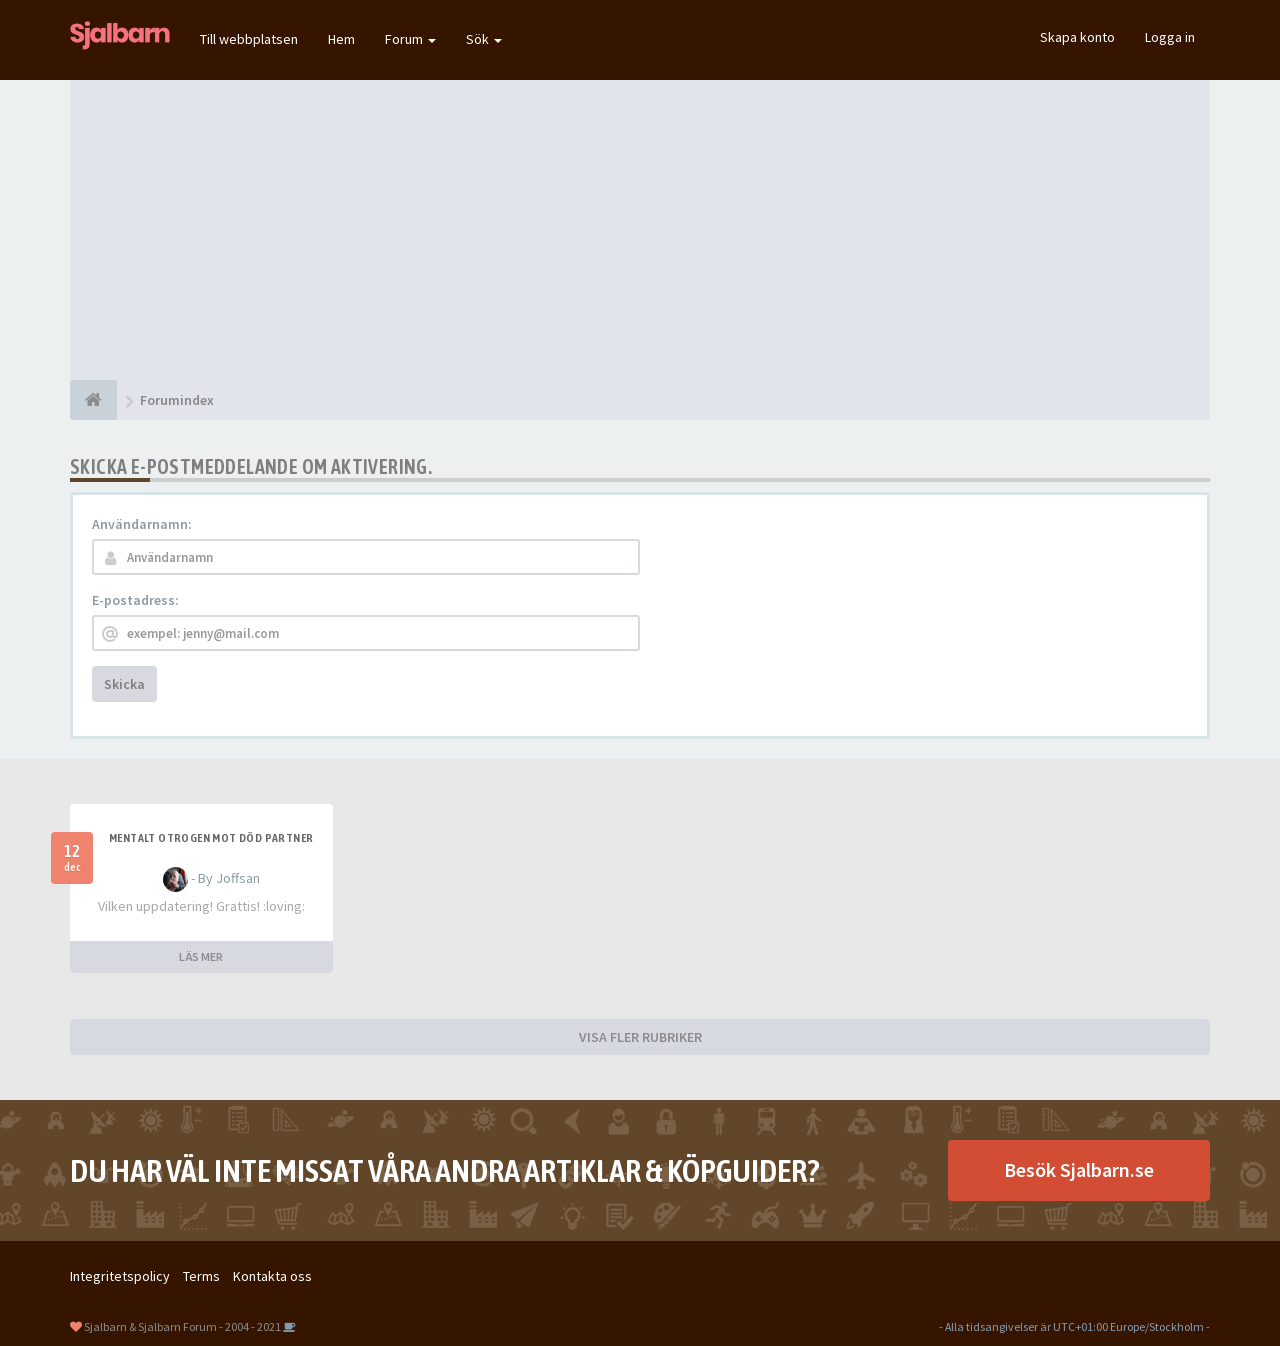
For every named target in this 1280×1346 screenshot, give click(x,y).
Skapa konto (1077, 37)
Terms (201, 1276)
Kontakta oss (272, 1276)
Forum (410, 39)
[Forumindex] (93, 400)
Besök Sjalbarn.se (1079, 1169)
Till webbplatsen (249, 39)
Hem (341, 39)
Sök (484, 39)
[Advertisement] (640, 230)
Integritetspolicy (120, 1276)
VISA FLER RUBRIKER (640, 1037)
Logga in (1170, 37)
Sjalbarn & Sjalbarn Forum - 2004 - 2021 (182, 1326)
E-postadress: (135, 600)
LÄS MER (201, 956)
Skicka (124, 684)
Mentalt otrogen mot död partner (211, 838)
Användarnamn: (142, 524)
